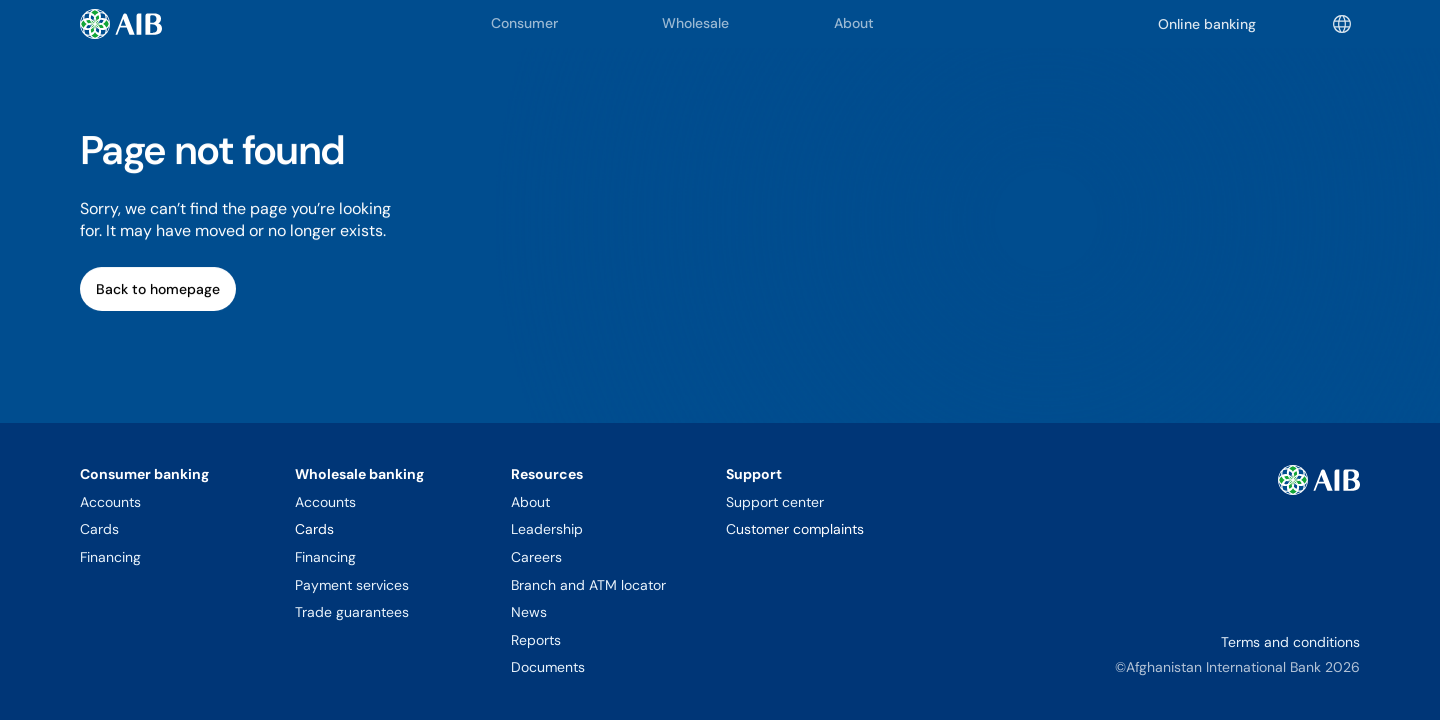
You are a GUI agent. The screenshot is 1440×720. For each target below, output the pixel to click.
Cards (99, 529)
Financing (110, 557)
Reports (536, 640)
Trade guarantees (352, 612)
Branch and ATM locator (588, 585)
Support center (775, 502)
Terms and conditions (1290, 642)
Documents (548, 667)
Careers (536, 557)
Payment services (352, 585)
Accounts (110, 502)
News (529, 612)
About (530, 502)
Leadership (547, 529)
